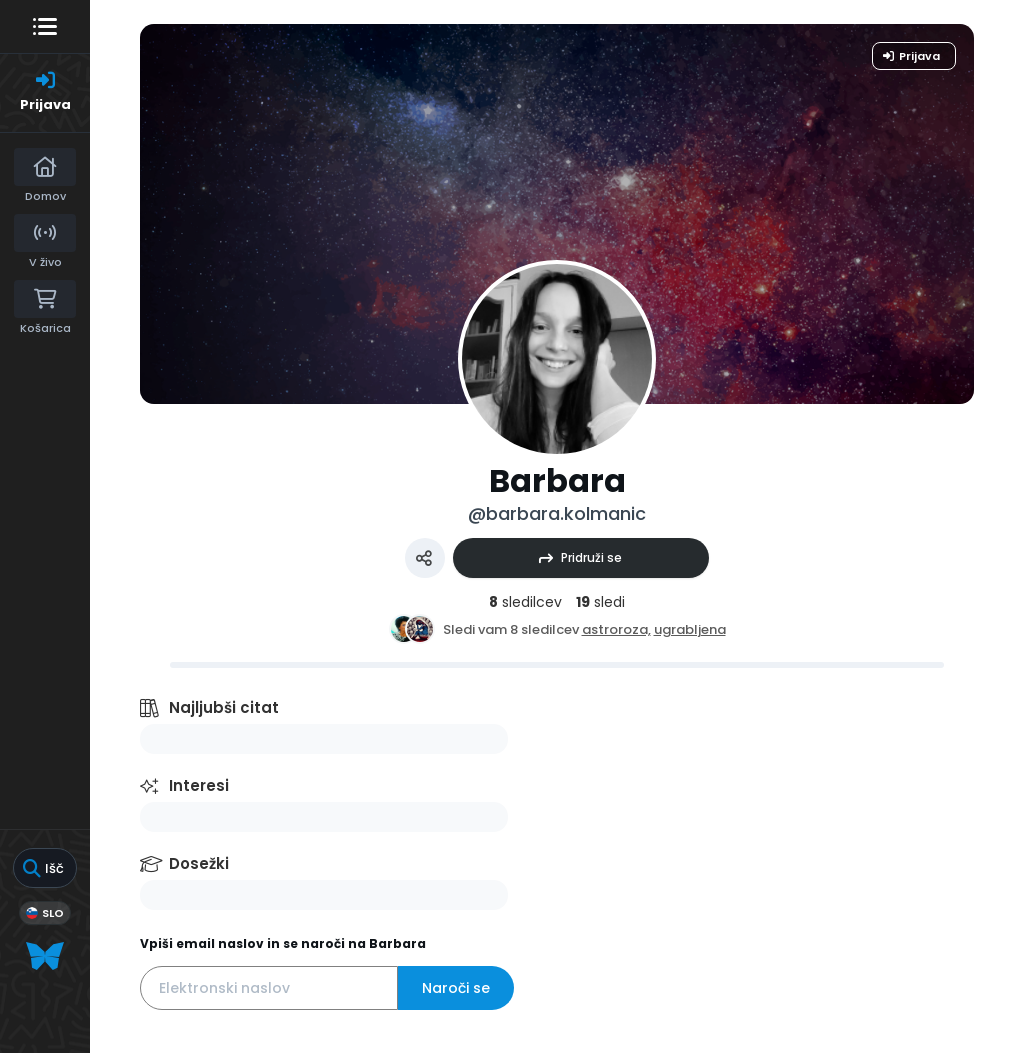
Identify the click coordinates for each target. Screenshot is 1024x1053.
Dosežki (199, 863)
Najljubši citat (224, 707)
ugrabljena (690, 629)
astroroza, (616, 629)
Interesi (199, 785)
